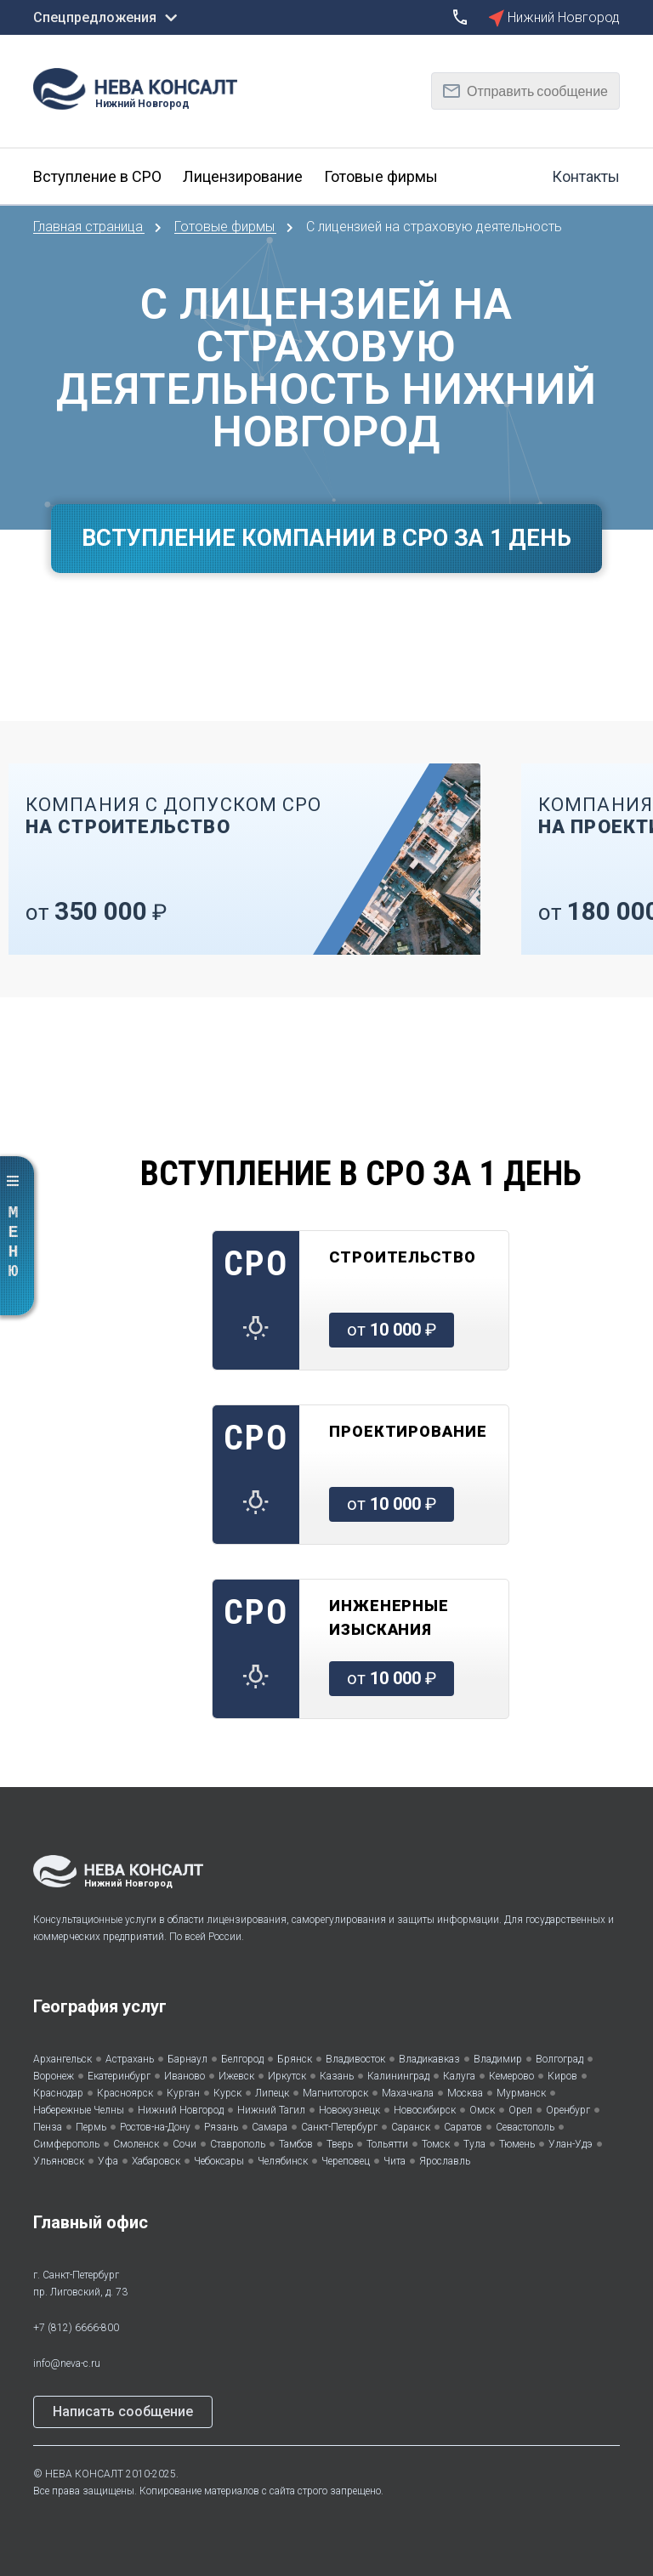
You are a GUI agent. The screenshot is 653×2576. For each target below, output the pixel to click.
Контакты (586, 176)
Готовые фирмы (381, 176)
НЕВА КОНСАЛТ (84, 2474)
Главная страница (89, 226)
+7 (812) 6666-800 (76, 2328)
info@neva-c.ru (66, 2363)
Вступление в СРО (97, 176)
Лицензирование (243, 176)
